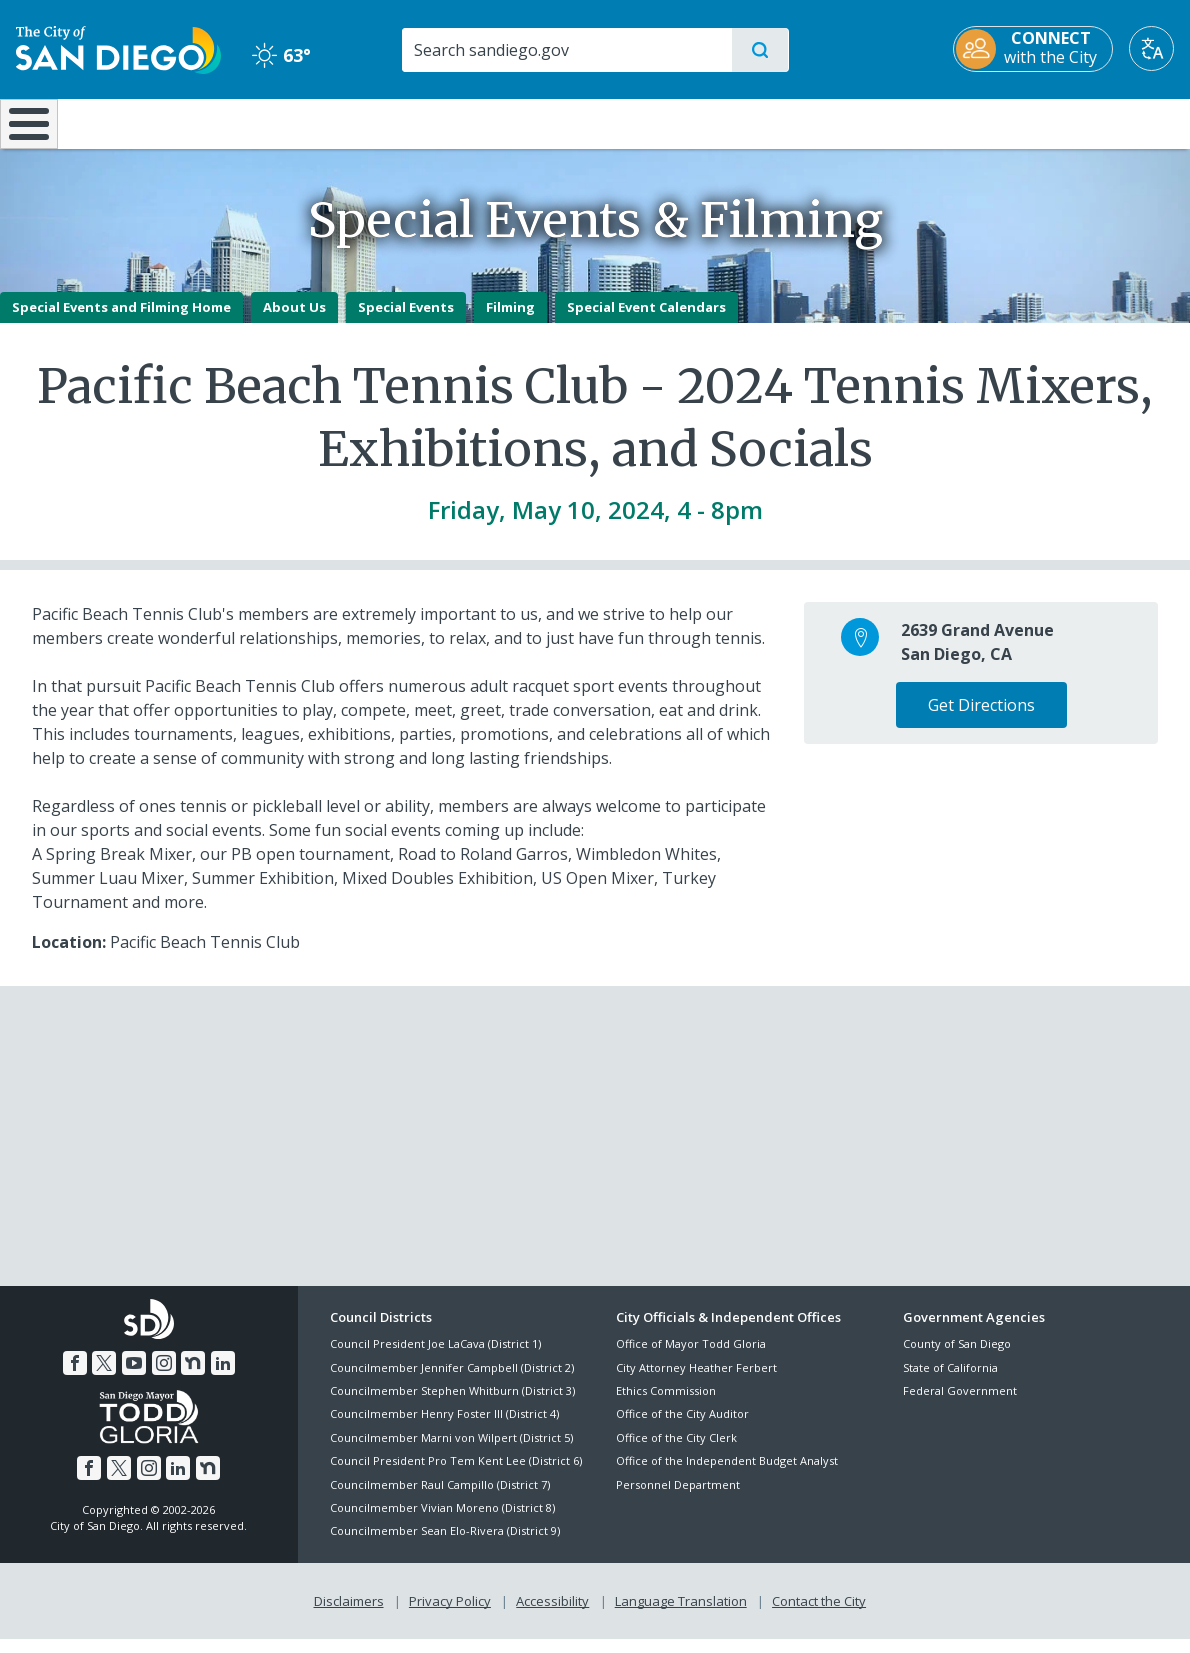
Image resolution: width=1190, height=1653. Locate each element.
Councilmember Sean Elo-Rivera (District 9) (445, 1545)
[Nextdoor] (193, 1377)
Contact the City (819, 1614)
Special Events (406, 321)
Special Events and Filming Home (121, 321)
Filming (510, 321)
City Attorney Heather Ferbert (696, 1381)
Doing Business (525, 122)
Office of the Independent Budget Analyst (727, 1475)
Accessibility (552, 1614)
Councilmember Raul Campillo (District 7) (440, 1498)
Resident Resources (350, 122)
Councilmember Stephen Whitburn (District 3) (452, 1404)
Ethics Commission (666, 1404)
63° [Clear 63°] (281, 55)
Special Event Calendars (646, 321)
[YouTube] (134, 1377)
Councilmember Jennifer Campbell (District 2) (452, 1381)
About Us (294, 321)
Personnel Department (678, 1498)
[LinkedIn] (223, 1377)
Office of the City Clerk (676, 1451)
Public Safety (898, 122)
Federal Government (960, 1404)
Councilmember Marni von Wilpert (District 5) (451, 1451)
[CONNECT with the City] (1033, 49)
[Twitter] (104, 1377)
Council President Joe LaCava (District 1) (435, 1358)
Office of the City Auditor (682, 1428)
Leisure (166, 122)
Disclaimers (349, 1614)
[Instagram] (164, 1377)
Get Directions (981, 719)
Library (705, 122)
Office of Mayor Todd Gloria (691, 1358)
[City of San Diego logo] (118, 48)
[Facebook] (75, 1377)
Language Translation (681, 1614)
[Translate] (1151, 48)
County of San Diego (957, 1358)
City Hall (1093, 122)
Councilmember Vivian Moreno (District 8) (442, 1521)
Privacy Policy (450, 1614)
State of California (950, 1381)
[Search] (566, 50)
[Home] (37, 131)
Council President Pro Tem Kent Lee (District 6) (456, 1475)
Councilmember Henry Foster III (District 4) (444, 1428)
